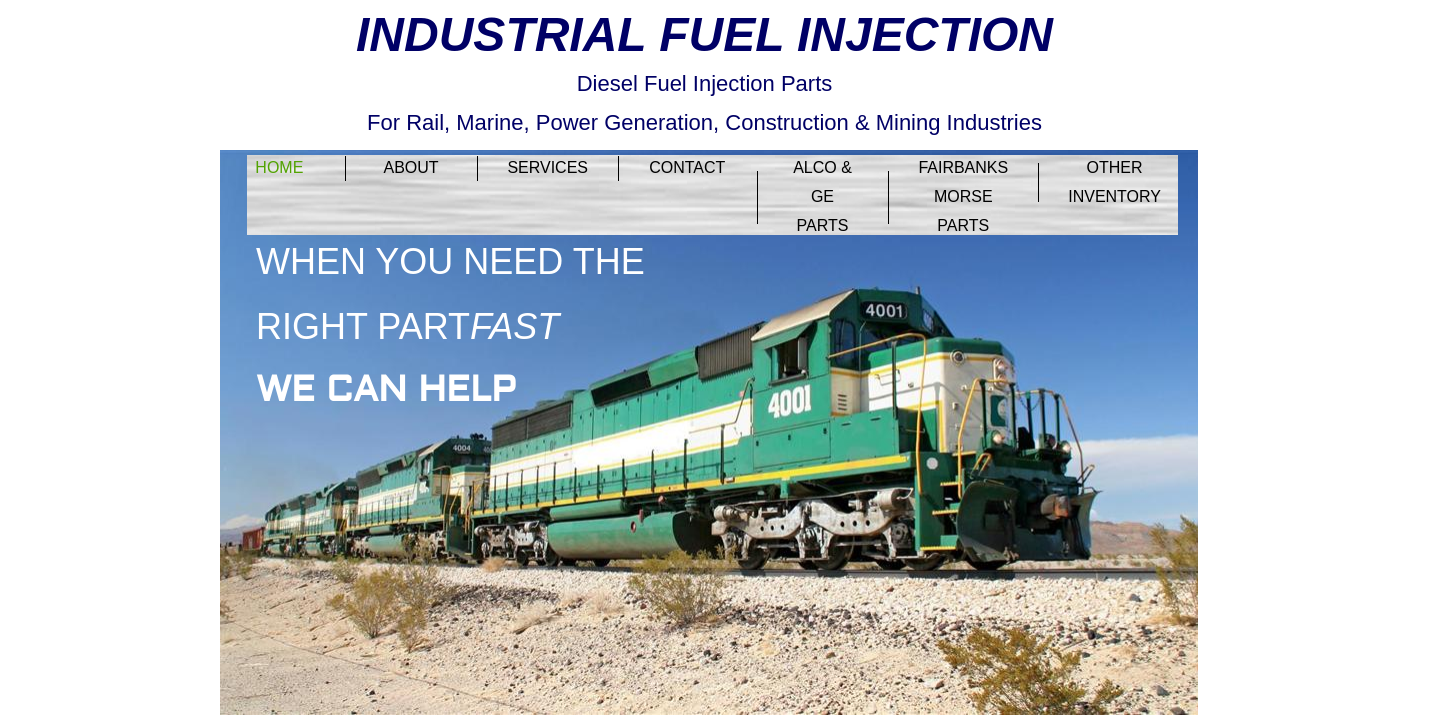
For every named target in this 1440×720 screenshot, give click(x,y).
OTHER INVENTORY (1114, 182)
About (410, 167)
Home (279, 167)
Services (547, 167)
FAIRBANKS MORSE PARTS (963, 196)
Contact (687, 167)
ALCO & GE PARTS (822, 196)
